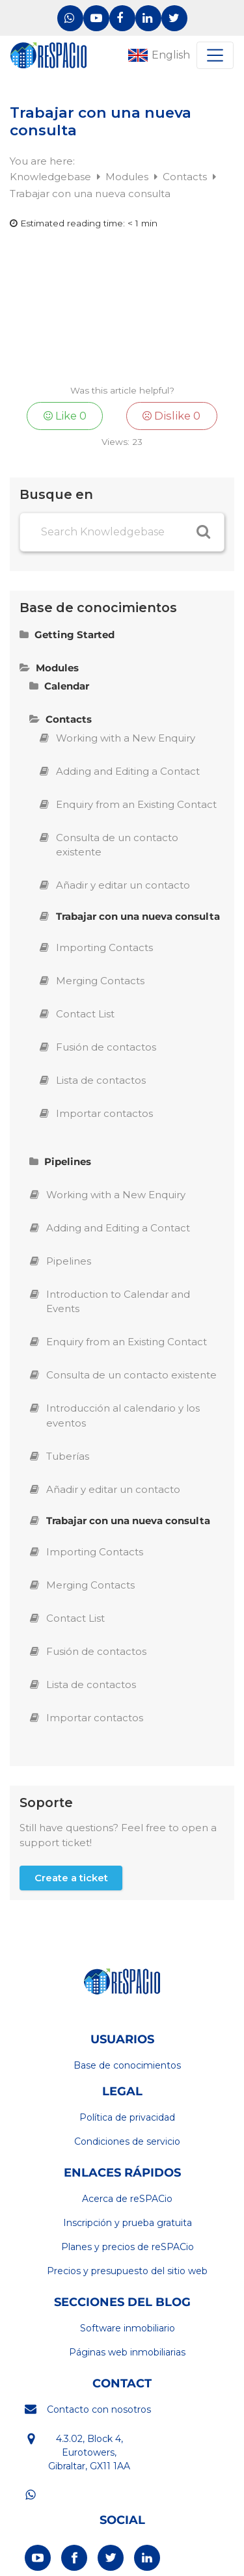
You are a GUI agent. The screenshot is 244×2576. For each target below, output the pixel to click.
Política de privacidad (127, 2117)
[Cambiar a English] (157, 55)
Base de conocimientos (127, 2065)
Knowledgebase (52, 176)
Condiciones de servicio (127, 2141)
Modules (128, 176)
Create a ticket (71, 1878)
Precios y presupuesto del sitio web (127, 2271)
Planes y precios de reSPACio (127, 2247)
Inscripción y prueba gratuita (127, 2223)
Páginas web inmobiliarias (127, 2352)
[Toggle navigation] (215, 55)
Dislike (171, 415)
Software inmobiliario (127, 2328)
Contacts (186, 176)
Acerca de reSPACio (127, 2199)
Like (65, 415)
